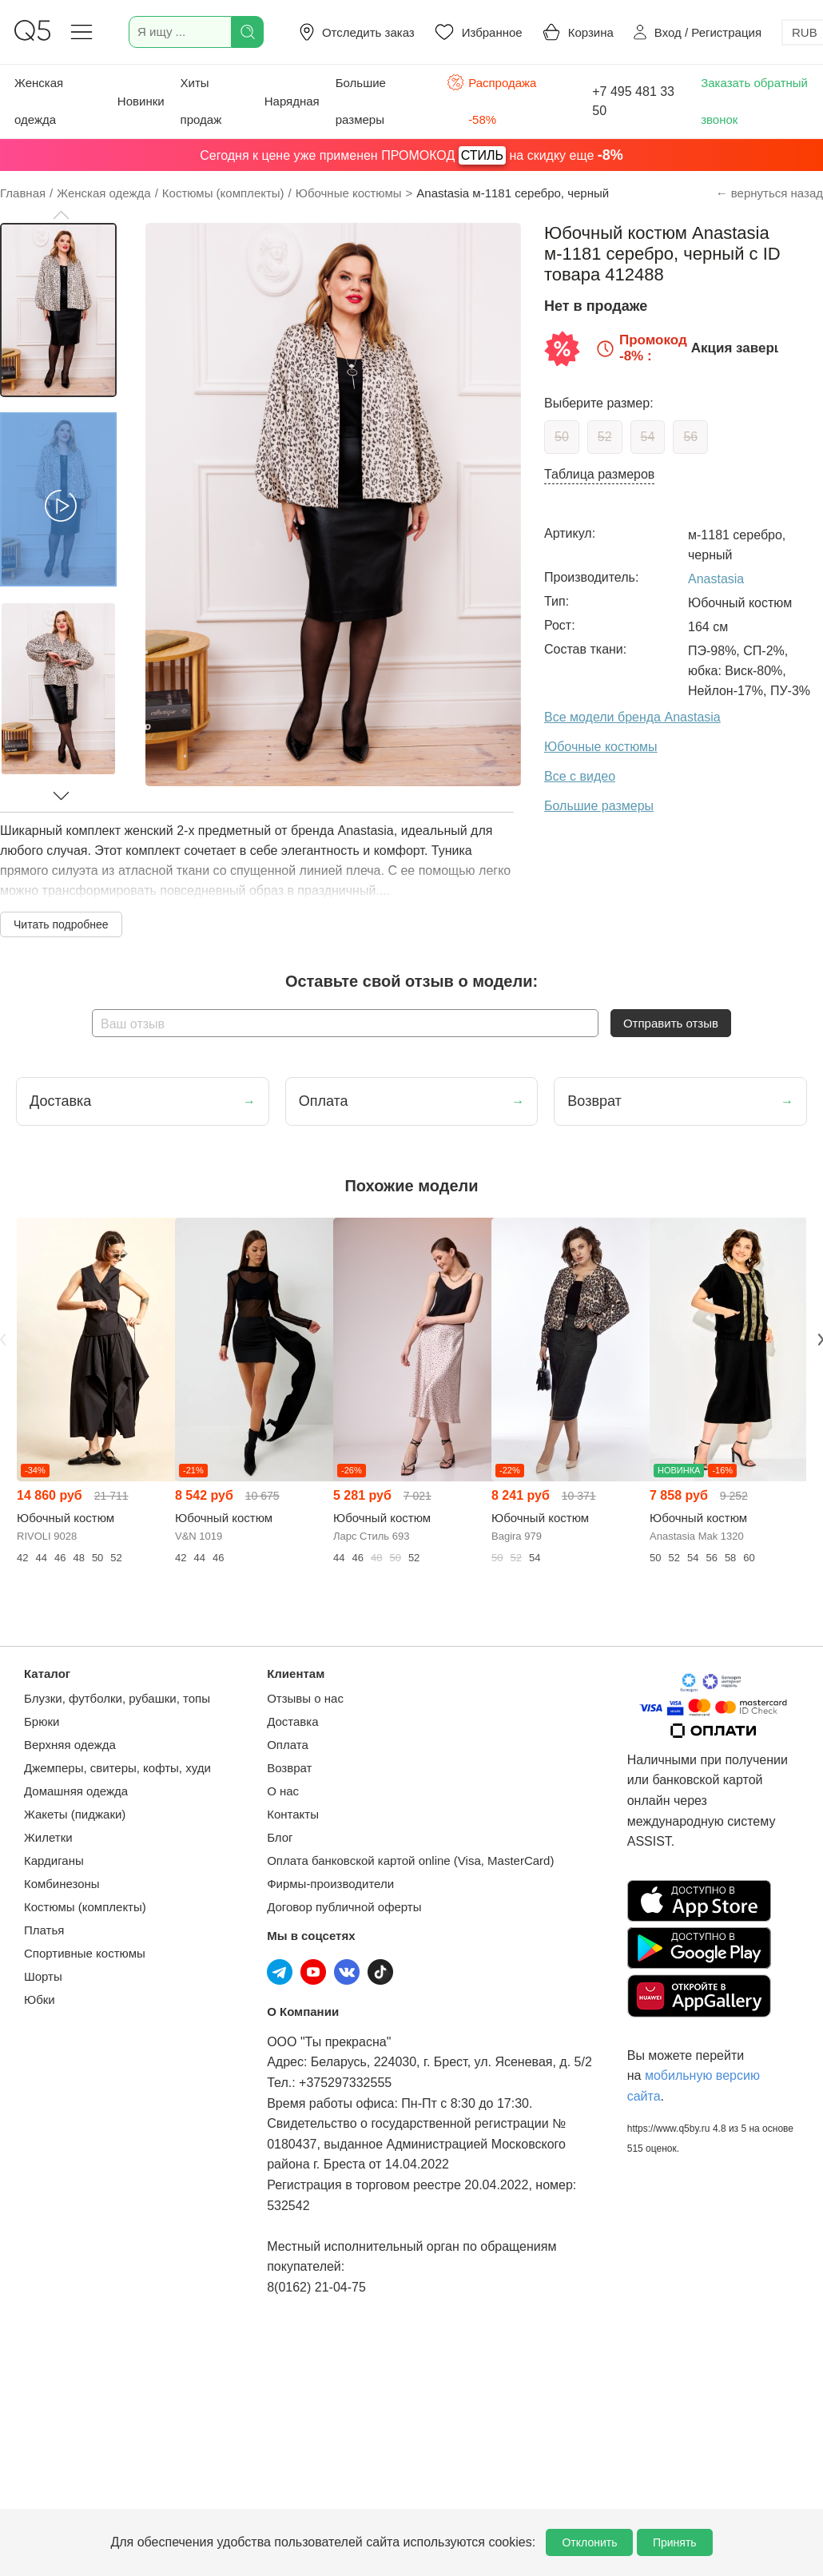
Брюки (41, 1721)
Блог (279, 1837)
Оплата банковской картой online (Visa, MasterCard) (410, 1860)
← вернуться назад (769, 193)
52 (605, 436)
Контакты (293, 1814)
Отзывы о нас (305, 1698)
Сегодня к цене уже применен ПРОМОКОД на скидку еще (411, 155)
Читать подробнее (61, 924)
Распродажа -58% (492, 99)
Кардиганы (54, 1860)
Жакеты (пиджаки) (74, 1814)
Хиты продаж (201, 101)
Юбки (39, 1999)
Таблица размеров (599, 474)
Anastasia (716, 579)
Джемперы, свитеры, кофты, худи (117, 1768)
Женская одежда (38, 101)
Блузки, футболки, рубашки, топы (117, 1698)
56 (690, 436)
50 (562, 436)
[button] (60, 215)
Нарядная (292, 101)
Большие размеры (361, 101)
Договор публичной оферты (344, 1907)
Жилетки (48, 1837)
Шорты (43, 1976)
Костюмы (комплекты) (85, 1907)
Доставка (292, 1721)
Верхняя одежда (70, 1744)
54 (648, 436)
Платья (44, 1930)
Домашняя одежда (76, 1791)
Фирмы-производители (330, 1883)
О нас (283, 1791)
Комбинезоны (62, 1883)
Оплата (287, 1744)
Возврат (289, 1768)
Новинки (141, 101)
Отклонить (589, 2542)
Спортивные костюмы (84, 1953)
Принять (675, 2542)
